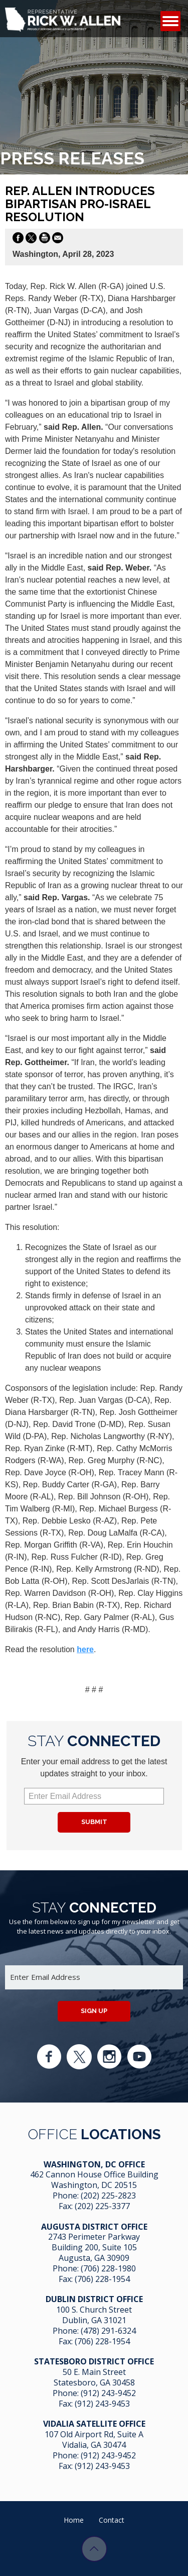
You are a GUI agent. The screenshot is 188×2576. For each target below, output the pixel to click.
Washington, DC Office (94, 2164)
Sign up (94, 2011)
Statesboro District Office (94, 2361)
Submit (94, 1822)
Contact (111, 2520)
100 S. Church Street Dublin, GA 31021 (94, 2315)
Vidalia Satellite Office (94, 2423)
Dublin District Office (94, 2299)
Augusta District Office (94, 2226)
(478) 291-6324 (108, 2330)
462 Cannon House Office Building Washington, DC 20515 (94, 2179)
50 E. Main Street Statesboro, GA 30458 (94, 2377)
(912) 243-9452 (108, 2393)
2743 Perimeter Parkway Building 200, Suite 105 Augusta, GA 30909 (94, 2247)
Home (74, 2520)
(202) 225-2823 (108, 2195)
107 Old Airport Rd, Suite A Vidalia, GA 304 (94, 2439)
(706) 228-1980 (108, 2268)
